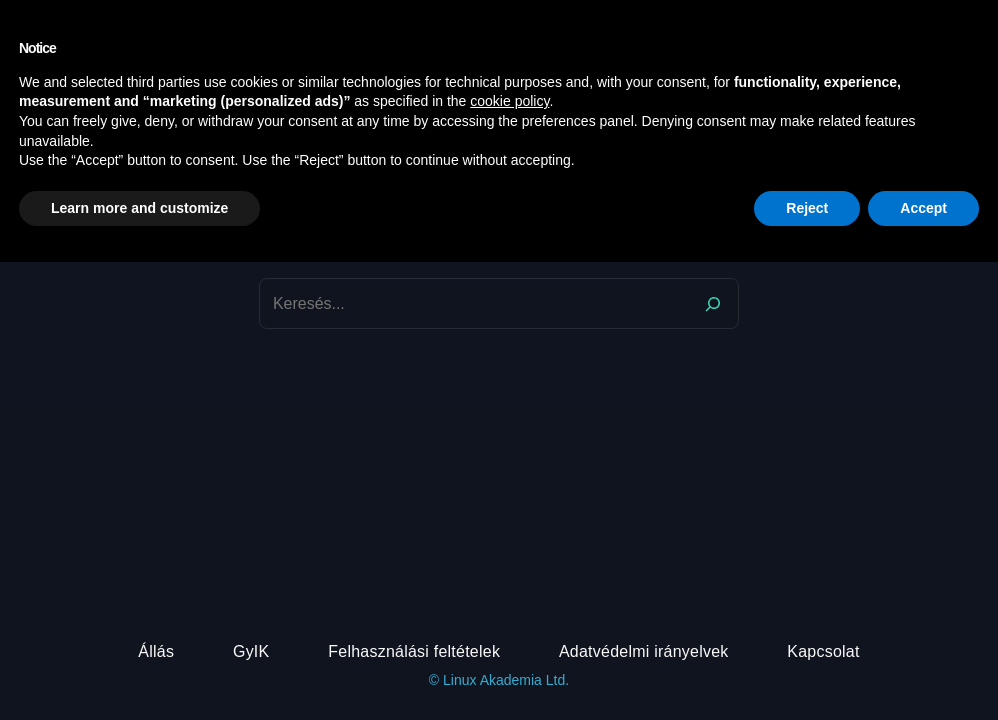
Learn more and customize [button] (139, 665)
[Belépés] (947, 23)
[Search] (713, 304)
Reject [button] (807, 665)
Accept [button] (923, 665)
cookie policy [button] (509, 559)
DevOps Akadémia (130, 23)
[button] (968, 23)
